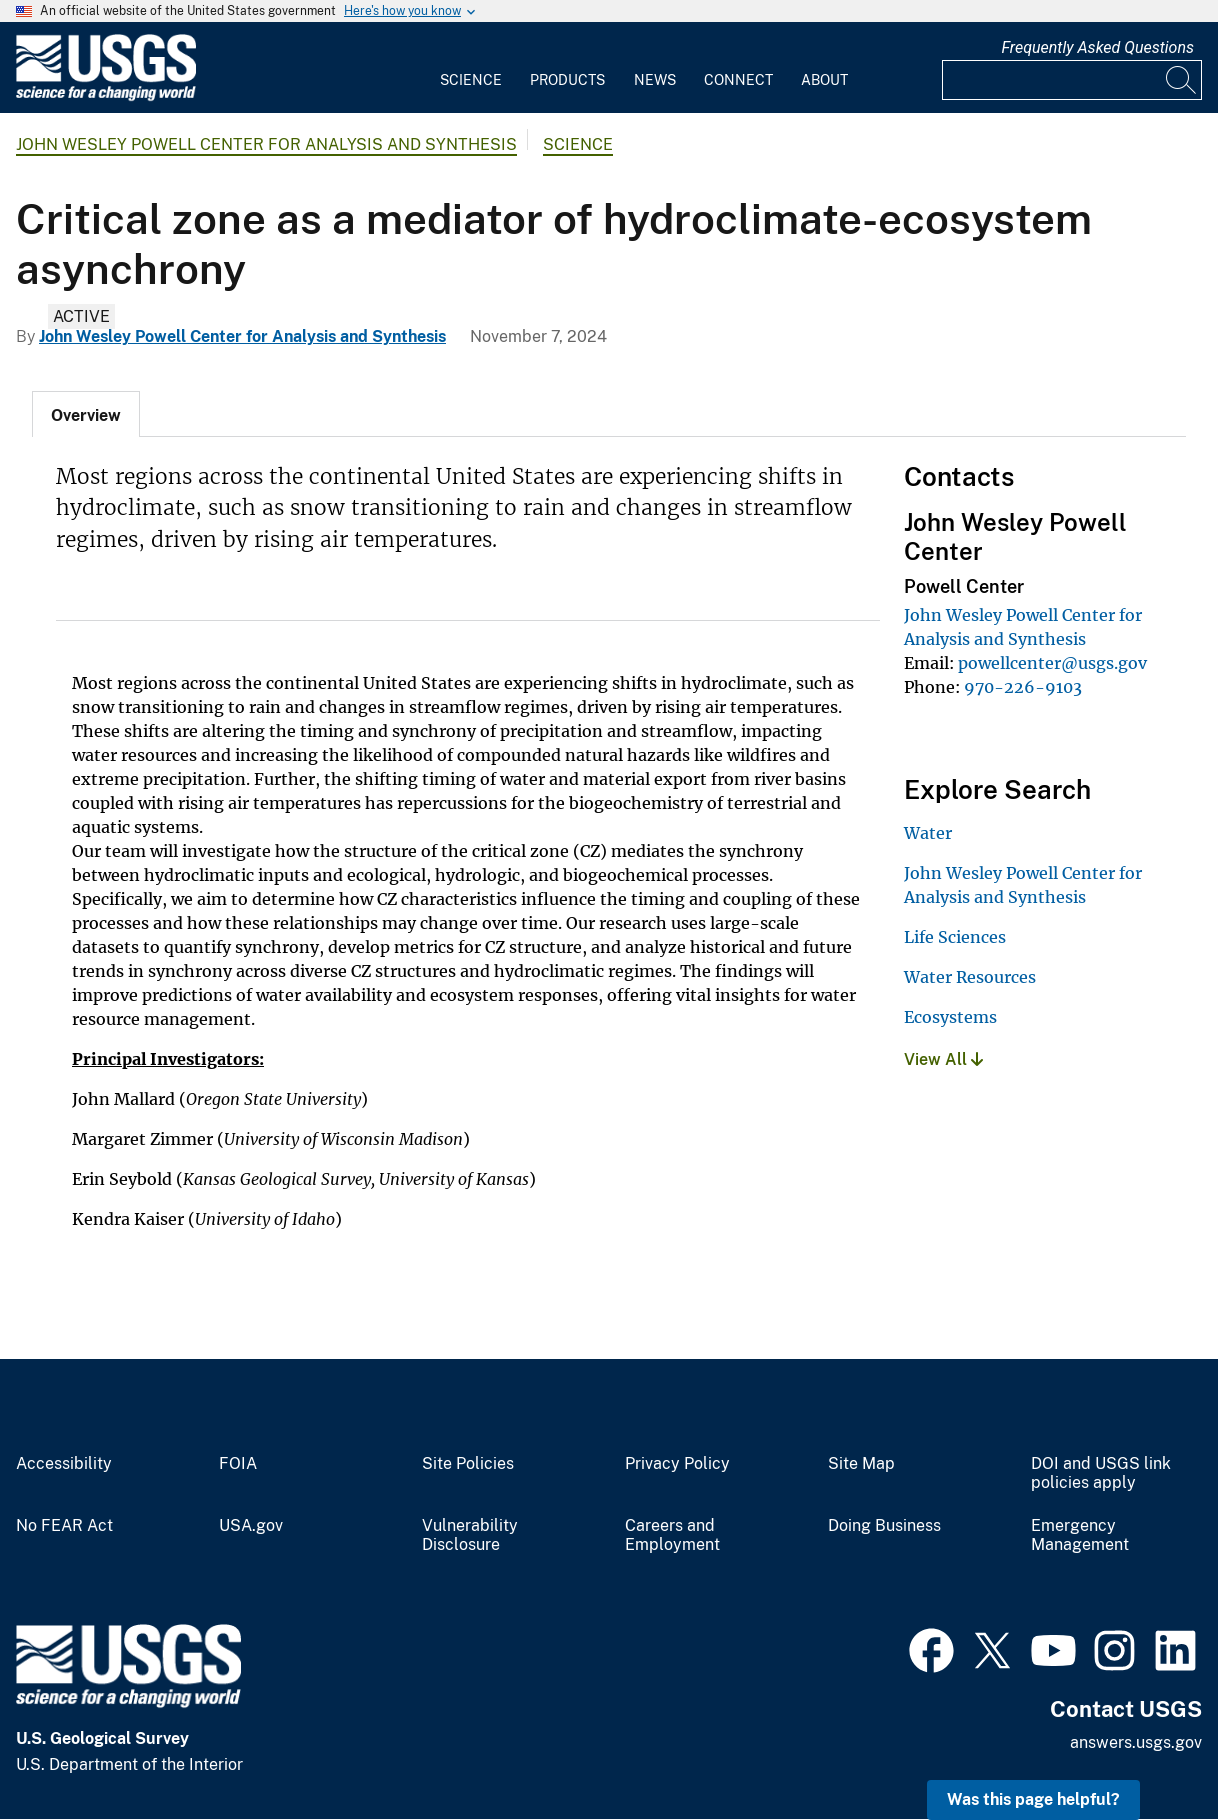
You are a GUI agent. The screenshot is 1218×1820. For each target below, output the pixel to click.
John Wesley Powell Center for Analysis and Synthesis (266, 144)
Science (471, 80)
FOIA (238, 1464)
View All (943, 1059)
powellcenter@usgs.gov (1052, 663)
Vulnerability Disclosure (470, 1535)
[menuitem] (471, 68)
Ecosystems (950, 1017)
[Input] (1072, 80)
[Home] (106, 96)
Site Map (861, 1464)
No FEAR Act (64, 1526)
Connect (738, 80)
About (824, 80)
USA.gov (251, 1526)
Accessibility (64, 1464)
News (655, 80)
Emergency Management (1080, 1535)
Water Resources (970, 977)
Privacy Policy (677, 1464)
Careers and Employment (672, 1535)
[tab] (86, 414)
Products (567, 80)
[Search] (1182, 80)
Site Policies (468, 1464)
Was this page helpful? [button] (1033, 1799)
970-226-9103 (1023, 687)
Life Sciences (955, 937)
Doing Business (884, 1526)
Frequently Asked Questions (1097, 47)
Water (928, 833)
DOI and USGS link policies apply (1101, 1473)
